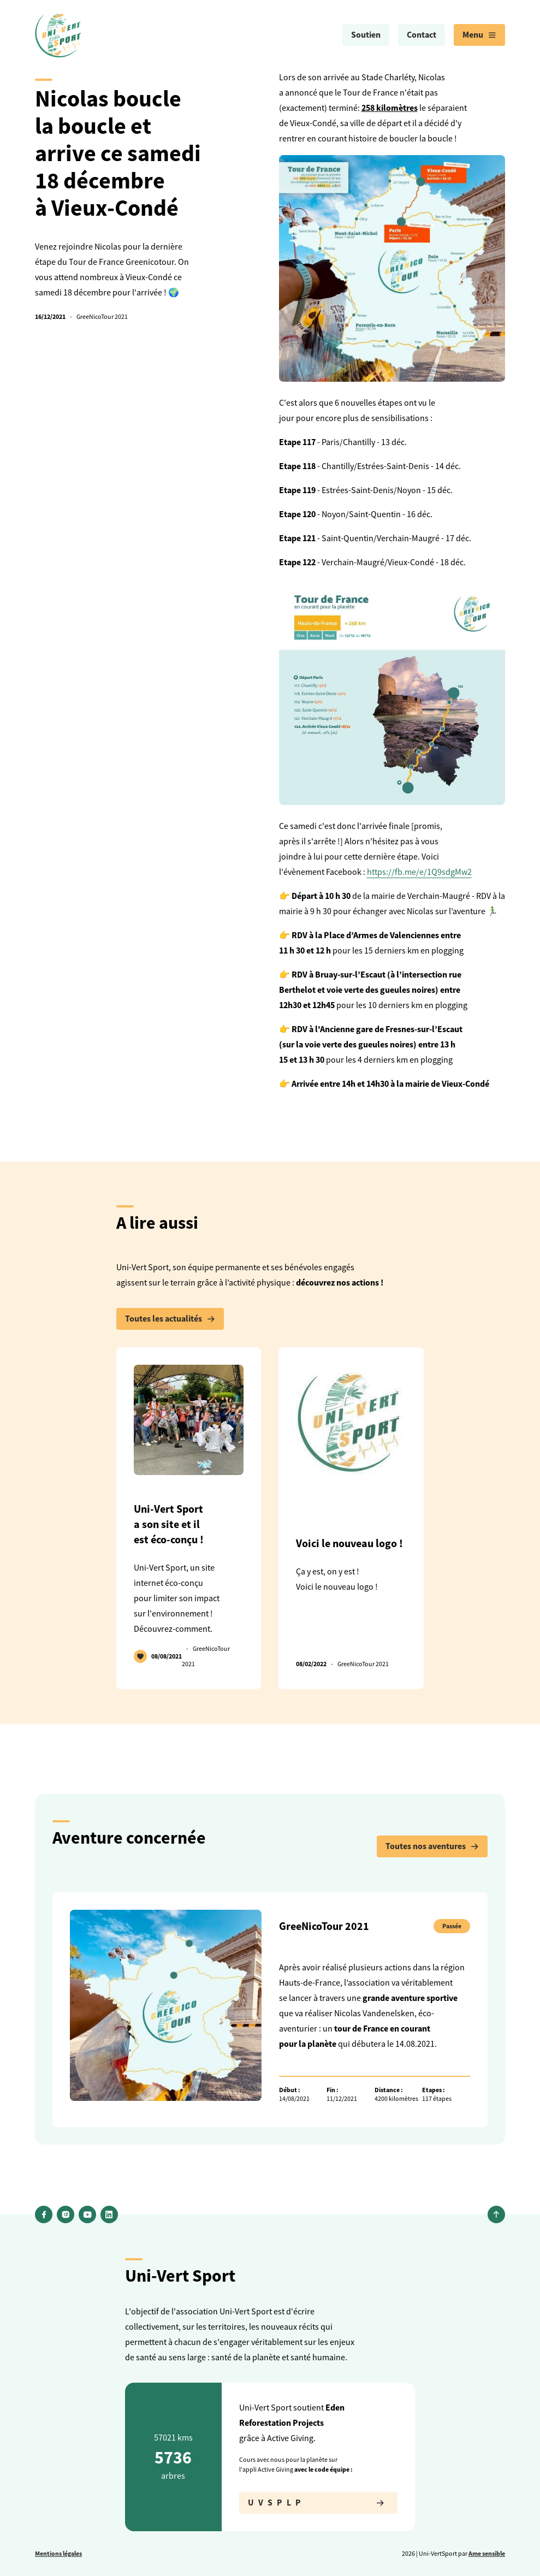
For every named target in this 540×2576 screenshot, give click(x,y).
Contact (421, 34)
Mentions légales (58, 2553)
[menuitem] (365, 35)
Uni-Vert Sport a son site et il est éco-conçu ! (169, 1524)
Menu (479, 35)
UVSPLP (318, 2502)
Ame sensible (486, 2553)
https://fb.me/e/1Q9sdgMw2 (419, 872)
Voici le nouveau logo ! (349, 1543)
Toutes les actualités (170, 1318)
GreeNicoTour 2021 (102, 316)
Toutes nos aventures (432, 1846)
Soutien (366, 34)
